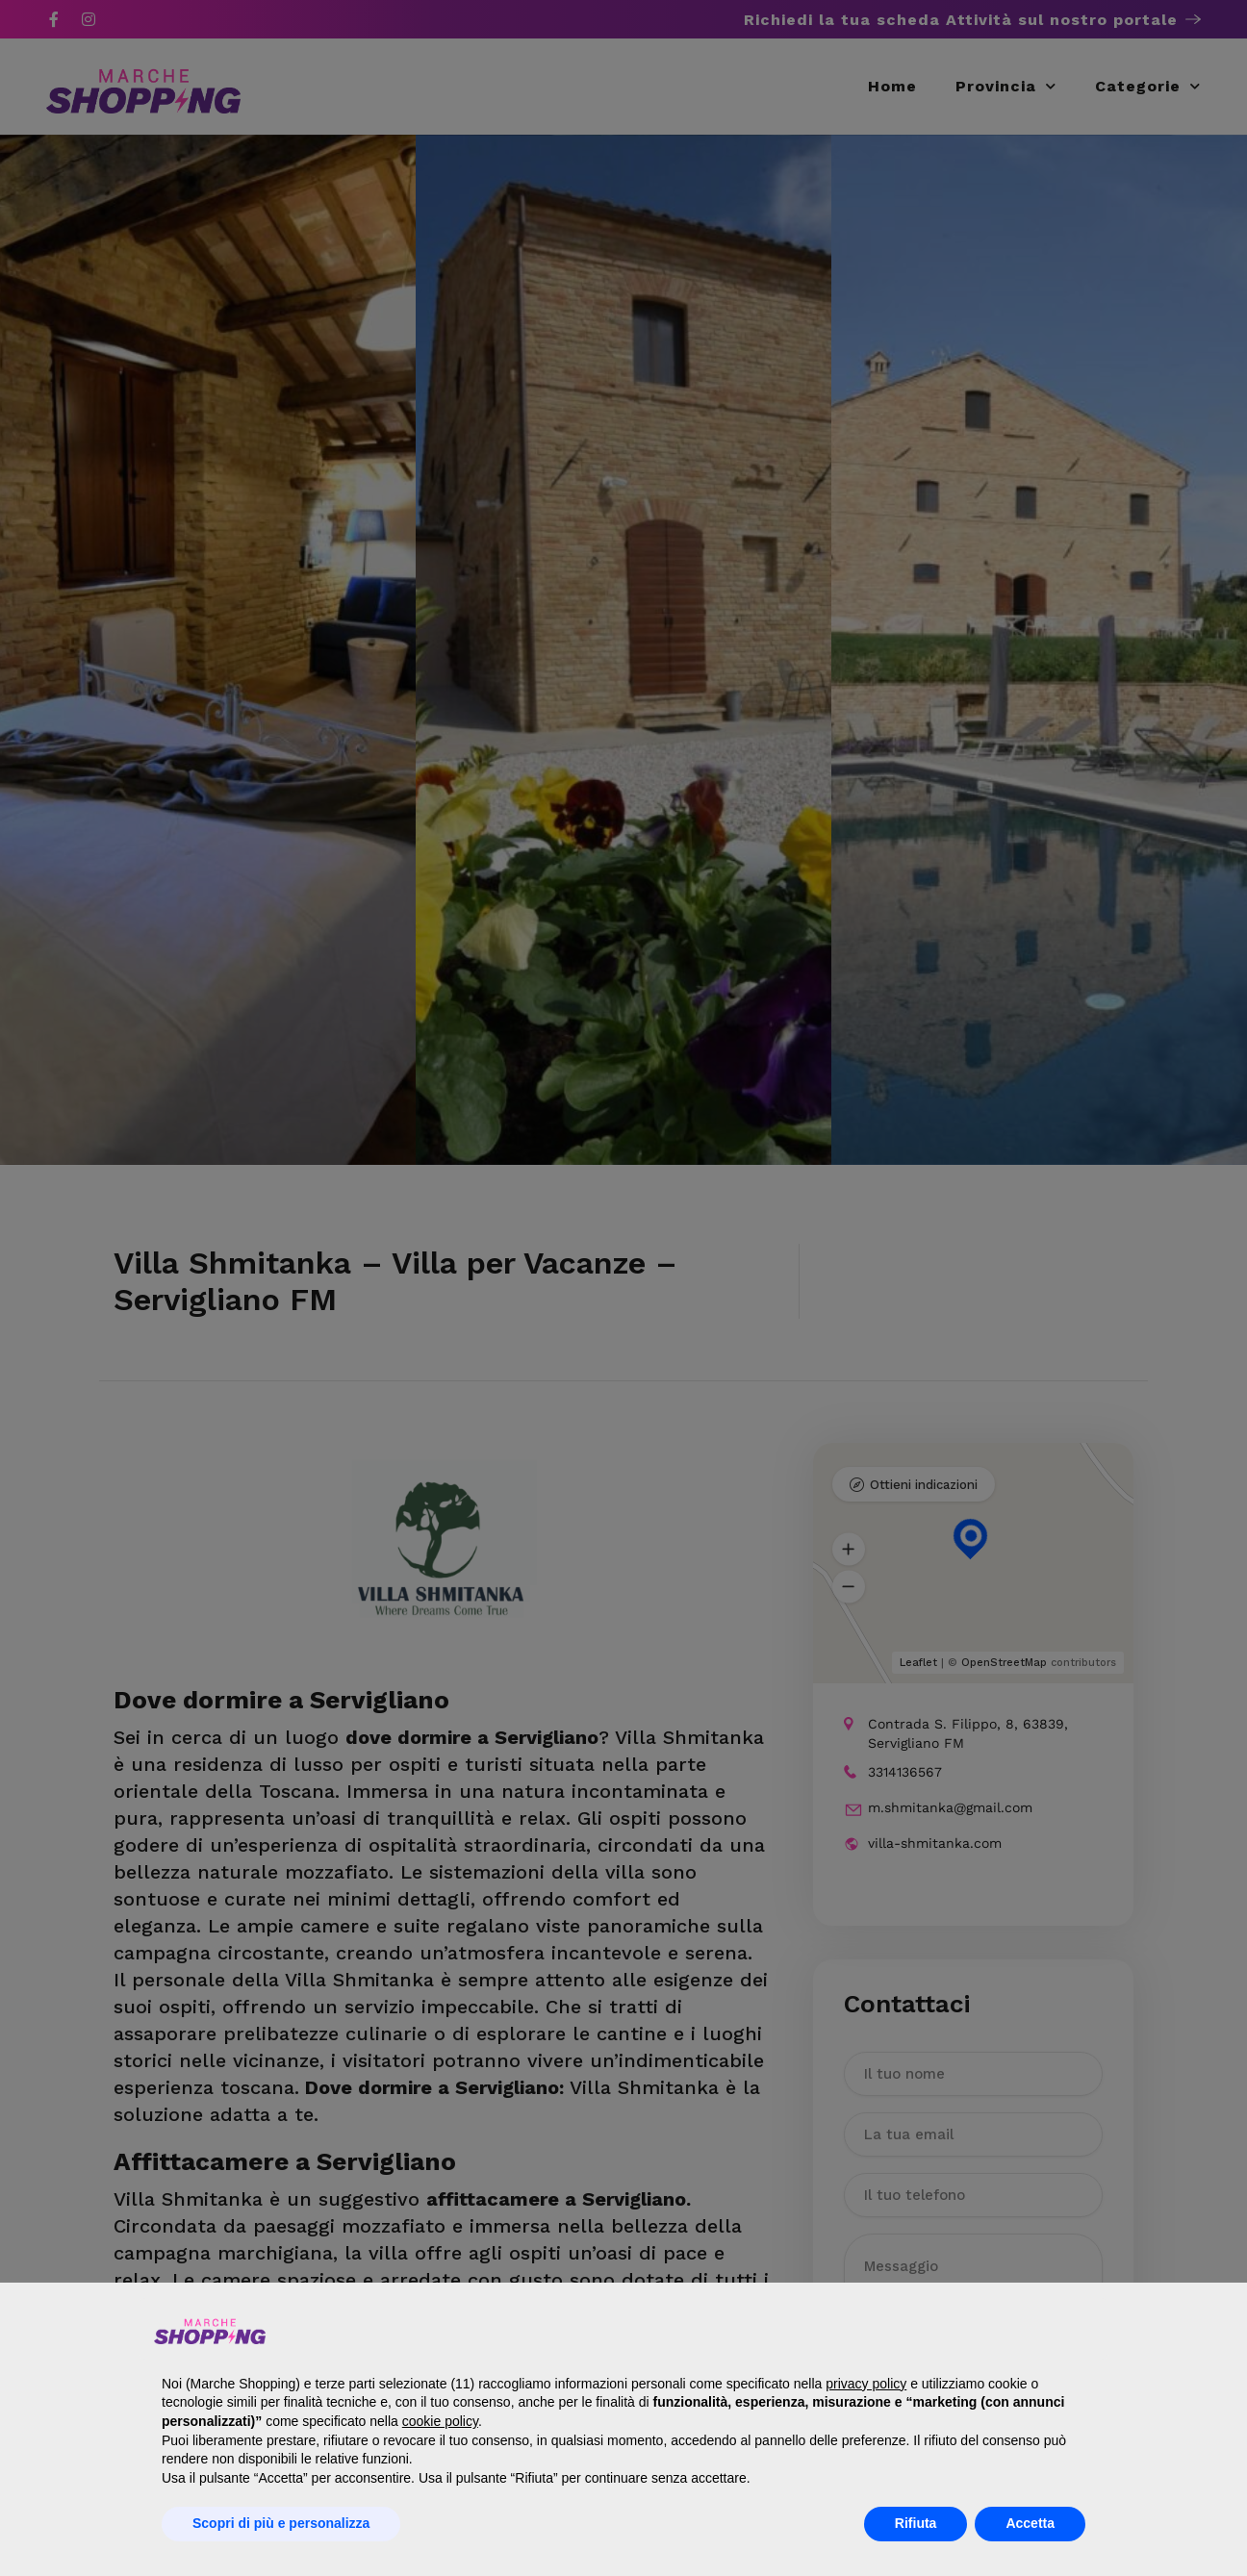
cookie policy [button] (440, 2421)
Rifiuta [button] (916, 2523)
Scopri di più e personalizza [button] (280, 2523)
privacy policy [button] (866, 2383)
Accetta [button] (1030, 2523)
